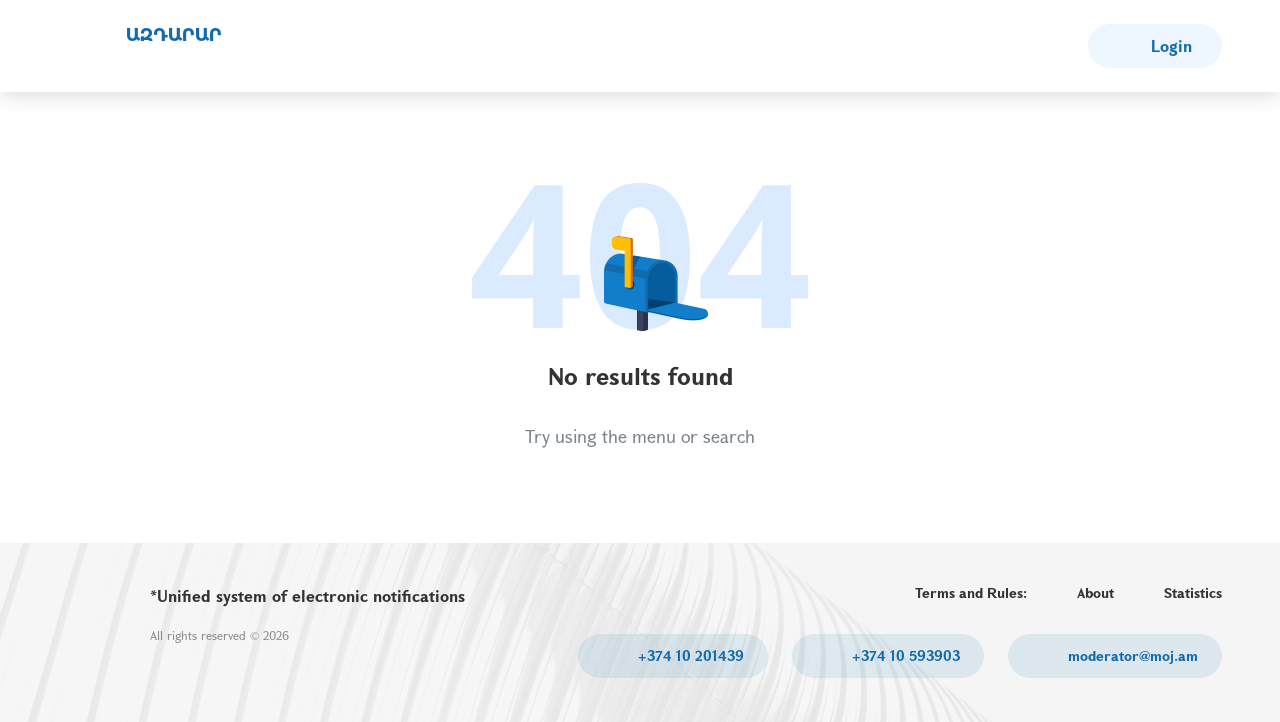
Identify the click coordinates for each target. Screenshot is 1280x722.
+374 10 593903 (904, 655)
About (1095, 592)
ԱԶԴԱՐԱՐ (174, 35)
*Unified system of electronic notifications (307, 595)
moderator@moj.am (1131, 655)
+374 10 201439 (689, 655)
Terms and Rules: (971, 592)
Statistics (1193, 592)
